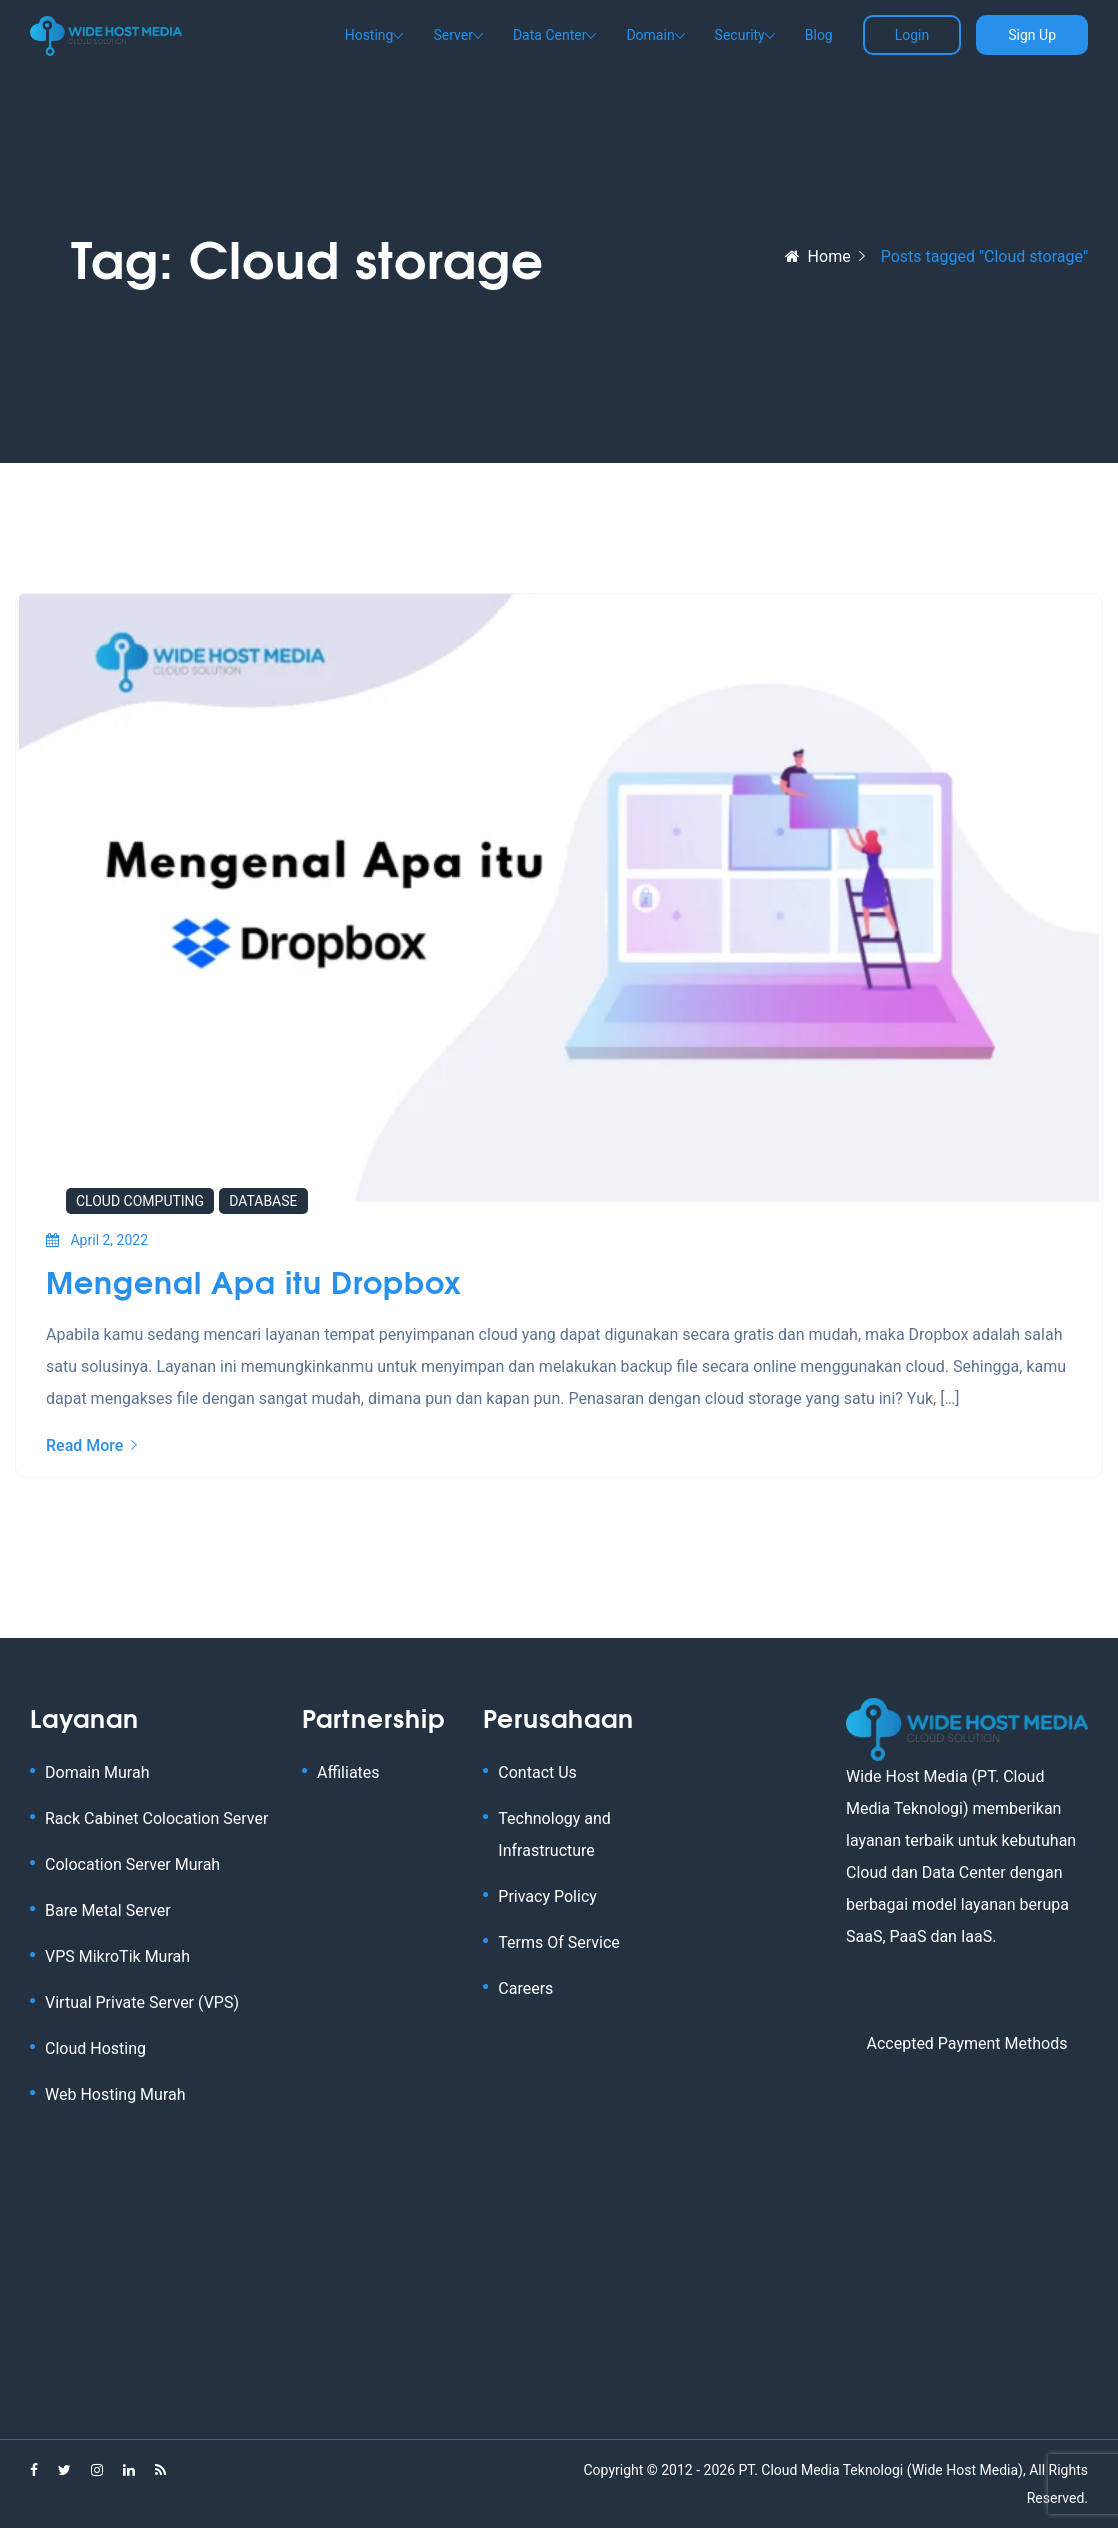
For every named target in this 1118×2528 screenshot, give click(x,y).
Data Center (550, 35)
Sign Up (1032, 35)
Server (452, 35)
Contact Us (537, 1772)
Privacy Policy (547, 1896)
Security (740, 35)
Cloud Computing (140, 1201)
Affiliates (348, 1772)
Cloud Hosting (95, 2048)
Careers (525, 1988)
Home (818, 256)
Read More (91, 1445)
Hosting (369, 35)
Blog (819, 35)
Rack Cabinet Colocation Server (156, 1818)
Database (263, 1201)
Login (912, 35)
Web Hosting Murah (115, 2094)
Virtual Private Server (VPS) (142, 2002)
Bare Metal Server (108, 1910)
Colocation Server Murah (132, 1864)
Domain (650, 35)
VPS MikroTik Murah (117, 1956)
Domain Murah (97, 1772)
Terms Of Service (559, 1942)
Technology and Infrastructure (554, 1834)
